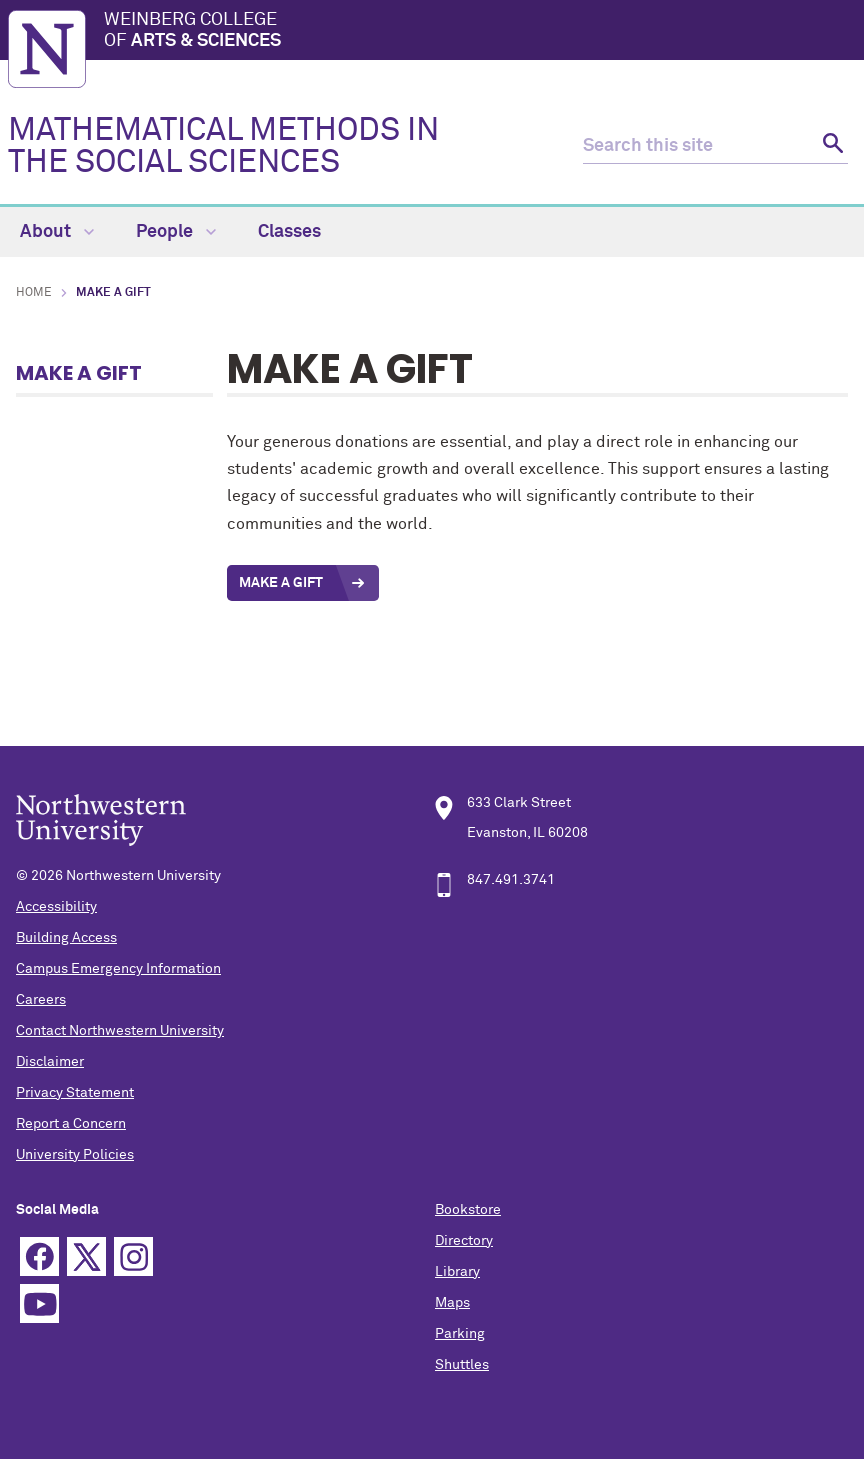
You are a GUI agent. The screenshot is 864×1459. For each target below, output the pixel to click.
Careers (41, 1000)
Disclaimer (50, 1062)
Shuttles (462, 1365)
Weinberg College (480, 32)
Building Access (66, 938)
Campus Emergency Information (118, 969)
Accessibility (56, 907)
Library (457, 1272)
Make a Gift (79, 373)
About (57, 232)
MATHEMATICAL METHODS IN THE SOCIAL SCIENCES (223, 147)
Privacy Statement (75, 1093)
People (176, 232)
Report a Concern (71, 1124)
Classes (289, 232)
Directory (464, 1241)
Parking (460, 1334)
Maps (452, 1303)
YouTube (39, 1303)
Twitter (86, 1256)
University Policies (75, 1155)
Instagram (133, 1256)
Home (34, 293)
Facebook (39, 1256)
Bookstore (468, 1210)
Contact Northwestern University (120, 1031)
